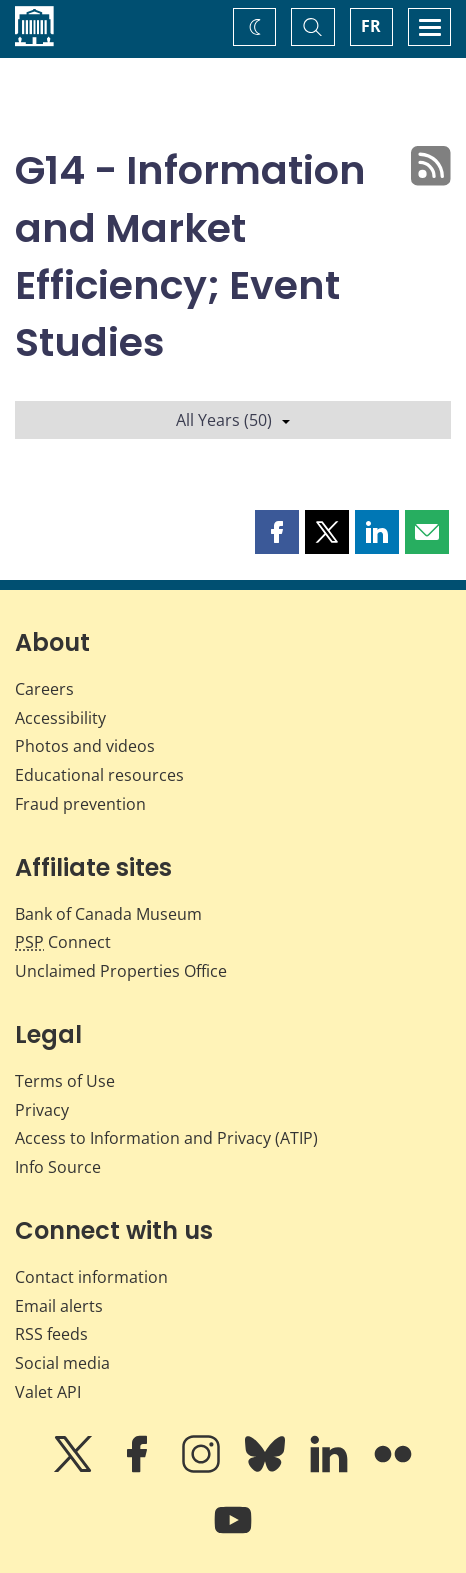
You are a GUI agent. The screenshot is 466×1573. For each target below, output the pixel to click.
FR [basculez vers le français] (371, 26)
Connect (63, 942)
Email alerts (59, 1306)
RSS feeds (51, 1334)
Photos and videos (85, 746)
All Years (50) (233, 420)
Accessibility (60, 718)
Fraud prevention (80, 804)
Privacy (42, 1110)
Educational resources (99, 775)
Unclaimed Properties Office (121, 971)
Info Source (58, 1167)
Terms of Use (65, 1081)
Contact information (91, 1277)
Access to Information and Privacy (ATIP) (166, 1138)
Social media (62, 1363)
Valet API (48, 1392)
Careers (44, 689)
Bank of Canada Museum (108, 914)
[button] (277, 532)
